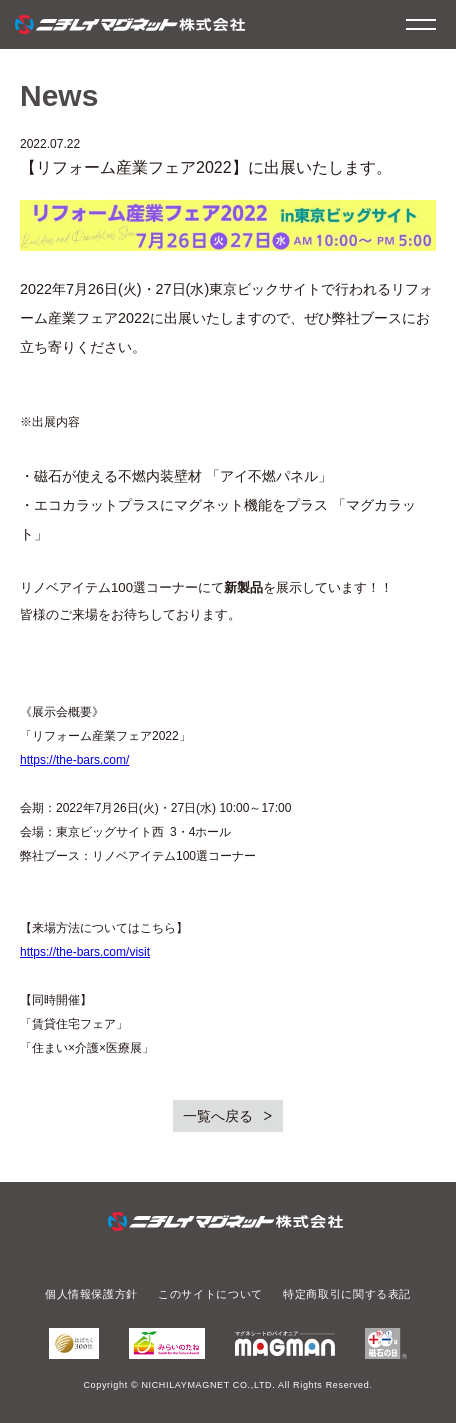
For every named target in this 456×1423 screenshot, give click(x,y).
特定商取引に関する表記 (347, 1294)
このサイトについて (210, 1294)
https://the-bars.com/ (74, 760)
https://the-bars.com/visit (85, 952)
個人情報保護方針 (91, 1294)
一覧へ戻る (218, 1116)
